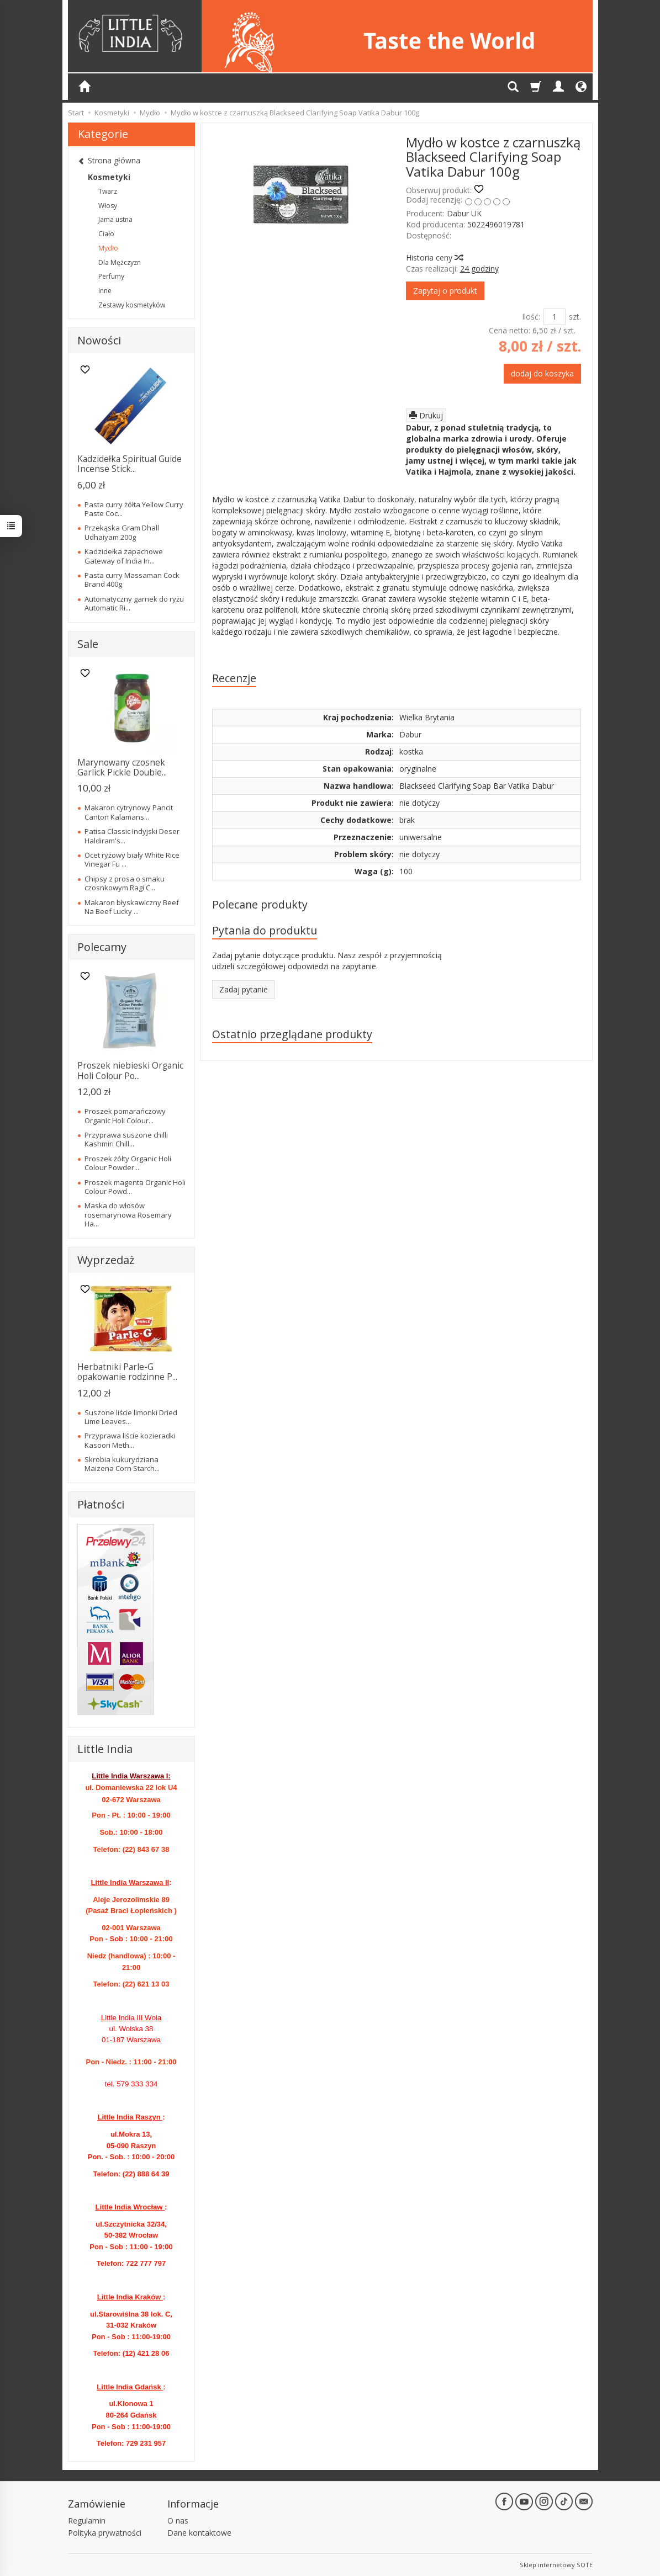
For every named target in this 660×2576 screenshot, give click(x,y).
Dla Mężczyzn (119, 262)
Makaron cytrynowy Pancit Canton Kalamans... (129, 812)
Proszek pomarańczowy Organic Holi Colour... (125, 1115)
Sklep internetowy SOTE (556, 2565)
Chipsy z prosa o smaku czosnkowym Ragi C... (125, 883)
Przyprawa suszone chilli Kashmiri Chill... (126, 1139)
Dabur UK (464, 213)
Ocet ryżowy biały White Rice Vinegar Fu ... (132, 859)
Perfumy (111, 276)
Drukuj (426, 415)
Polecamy (101, 946)
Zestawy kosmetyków (131, 305)
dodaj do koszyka (542, 373)
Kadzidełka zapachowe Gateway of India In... (124, 555)
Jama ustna (115, 219)
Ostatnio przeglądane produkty (292, 1034)
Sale (87, 643)
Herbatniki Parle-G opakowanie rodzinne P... (127, 1372)
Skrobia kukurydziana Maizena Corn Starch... (122, 1463)
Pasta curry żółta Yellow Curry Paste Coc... (134, 509)
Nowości (99, 340)
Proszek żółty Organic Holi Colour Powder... (128, 1163)
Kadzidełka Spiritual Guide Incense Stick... (129, 464)
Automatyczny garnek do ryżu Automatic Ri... (134, 603)
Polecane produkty (260, 904)
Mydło (108, 248)
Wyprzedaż (105, 1259)
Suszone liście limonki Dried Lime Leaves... (131, 1416)
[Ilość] (554, 317)
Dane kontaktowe (199, 2532)
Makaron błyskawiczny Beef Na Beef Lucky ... (132, 906)
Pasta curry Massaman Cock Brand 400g (132, 579)
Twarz (107, 191)
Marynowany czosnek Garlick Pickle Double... (122, 767)
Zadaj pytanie (243, 989)
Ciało (106, 233)
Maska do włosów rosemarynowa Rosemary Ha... (128, 1215)
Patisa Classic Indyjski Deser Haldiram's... (132, 835)
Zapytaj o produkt (445, 290)
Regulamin (86, 2520)
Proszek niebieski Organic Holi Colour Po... (130, 1070)
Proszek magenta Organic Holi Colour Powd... (135, 1186)
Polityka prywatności (104, 2532)
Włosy (107, 205)
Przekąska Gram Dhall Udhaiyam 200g (122, 532)
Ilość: (531, 316)
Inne (105, 290)
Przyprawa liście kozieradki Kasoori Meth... (130, 1440)
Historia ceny (434, 257)
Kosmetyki (109, 177)
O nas (177, 2520)
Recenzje (234, 678)
